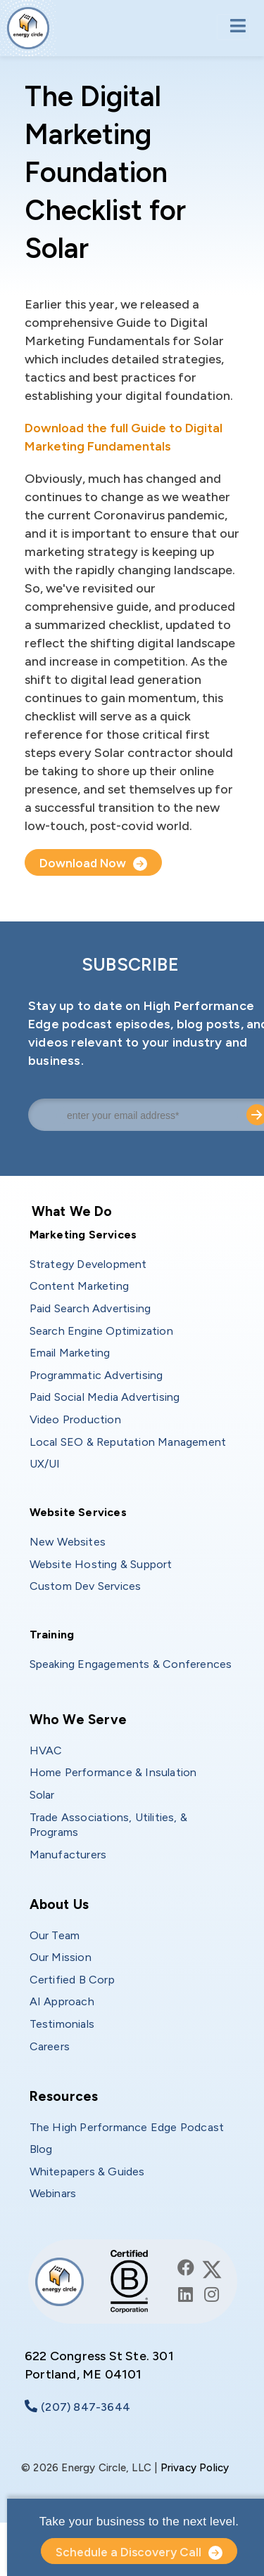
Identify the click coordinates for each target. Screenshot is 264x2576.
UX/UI (45, 1463)
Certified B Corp (72, 1979)
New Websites (68, 1541)
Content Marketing (79, 1286)
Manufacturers (68, 1854)
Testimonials (62, 2024)
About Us (59, 1904)
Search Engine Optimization (101, 1331)
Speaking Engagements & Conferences (131, 1664)
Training (52, 1634)
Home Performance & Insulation (113, 1772)
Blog (41, 2149)
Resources (64, 2096)
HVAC (46, 1750)
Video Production (75, 1419)
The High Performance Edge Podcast (127, 2127)
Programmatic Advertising (96, 1375)
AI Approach (62, 2001)
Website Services (78, 1512)
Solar (42, 1794)
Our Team (55, 1935)
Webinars (53, 2193)
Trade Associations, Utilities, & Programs (110, 1825)
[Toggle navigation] (233, 27)
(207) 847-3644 (85, 2407)
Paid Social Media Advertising (105, 1397)
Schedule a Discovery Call (128, 2552)
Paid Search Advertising (90, 1308)
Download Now (82, 863)
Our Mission (61, 1957)
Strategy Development (88, 1264)
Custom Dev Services (86, 1586)
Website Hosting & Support (101, 1564)
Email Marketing (70, 1352)
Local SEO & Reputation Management (128, 1442)
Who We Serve (78, 1719)
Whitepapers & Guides (87, 2171)
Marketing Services (83, 1234)
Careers (50, 2046)
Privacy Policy (195, 2467)
